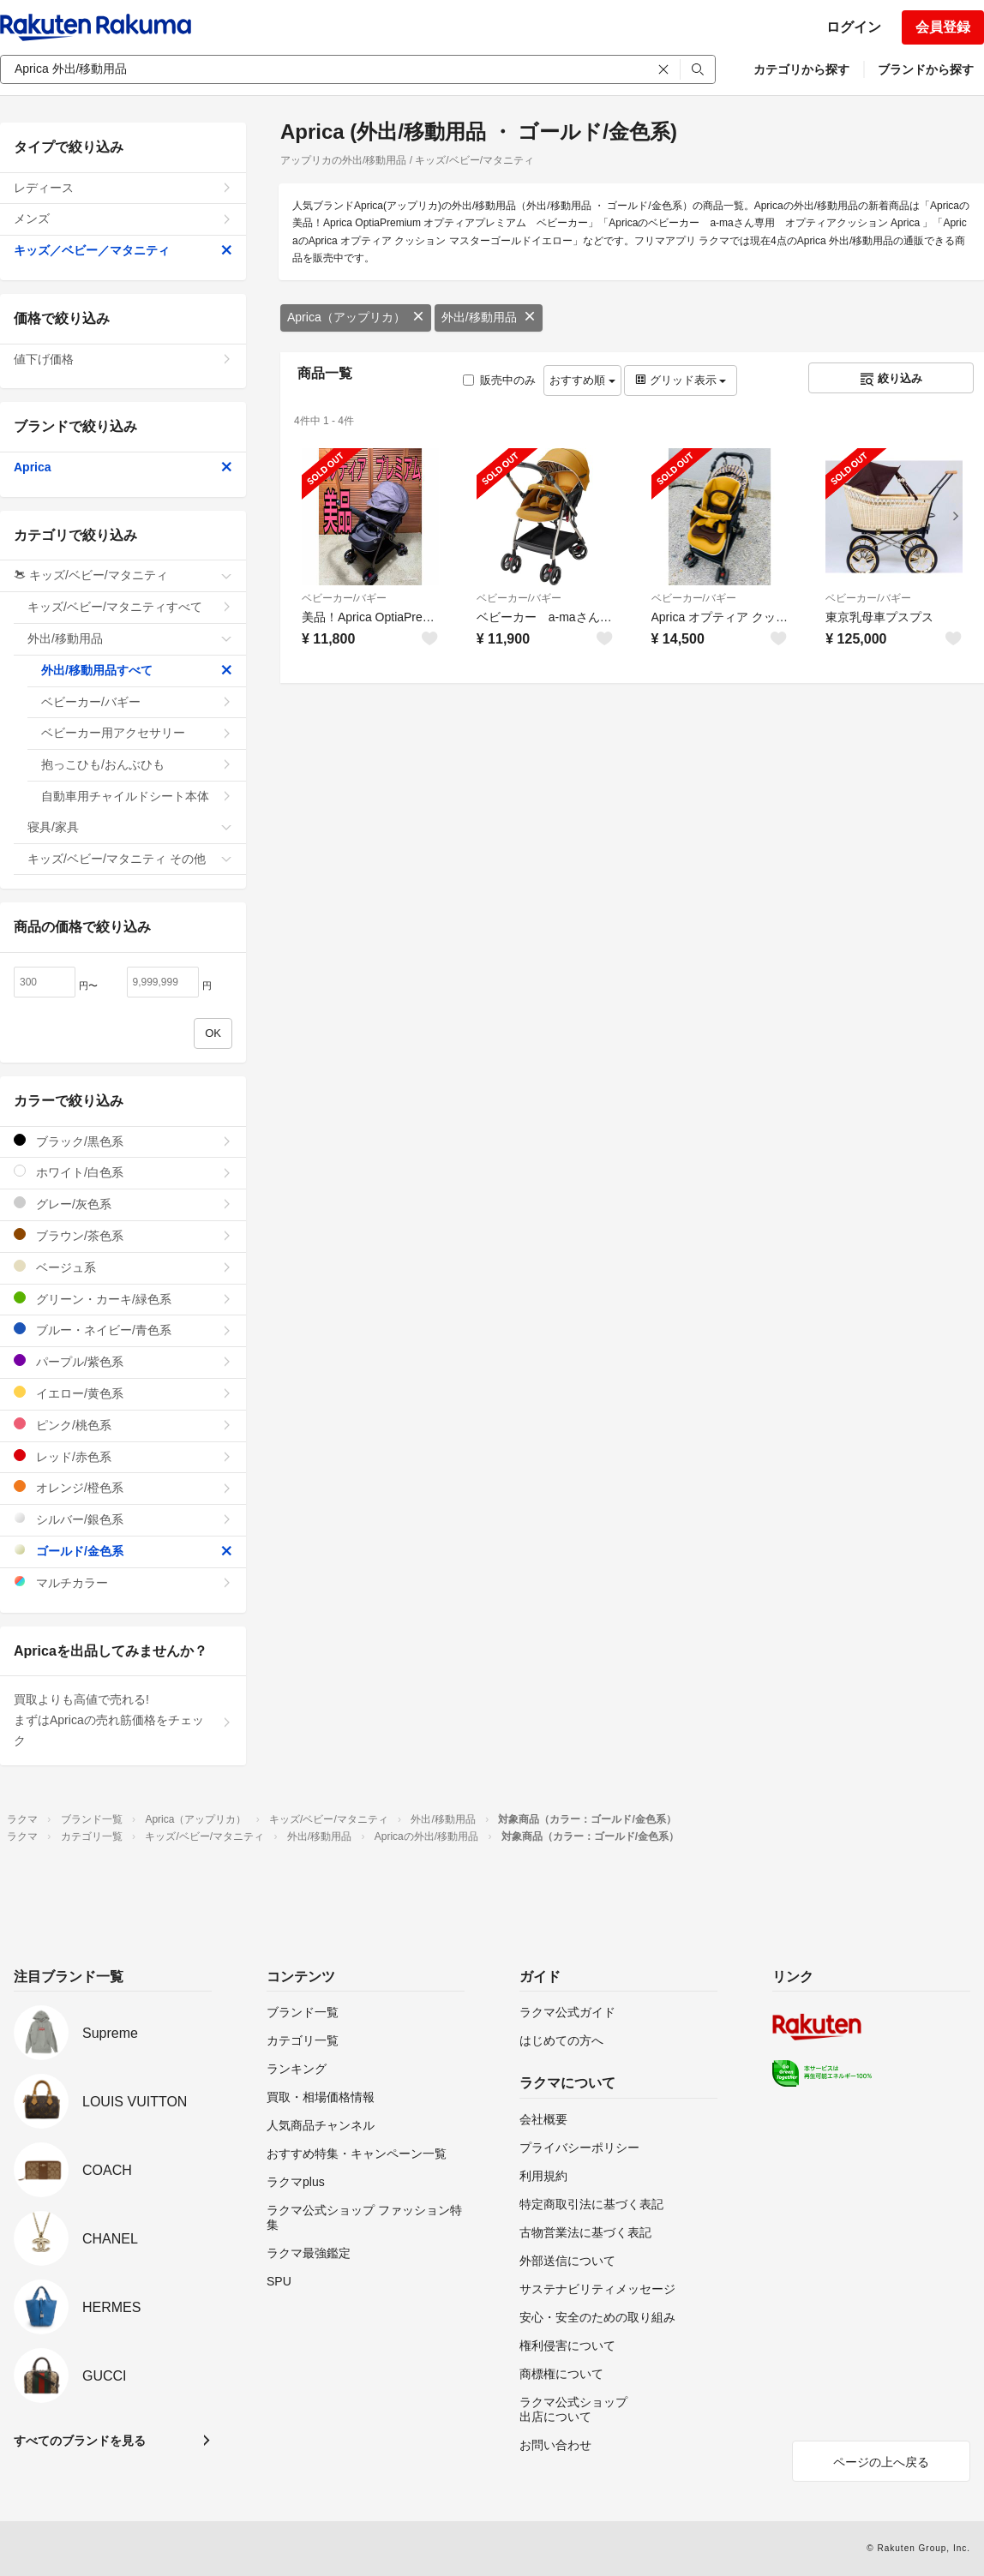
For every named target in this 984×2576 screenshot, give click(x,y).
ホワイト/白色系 (123, 1172)
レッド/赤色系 (123, 1456)
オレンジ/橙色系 (123, 1487)
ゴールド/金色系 (123, 1550)
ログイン (853, 27)
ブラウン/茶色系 (123, 1235)
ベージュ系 (123, 1267)
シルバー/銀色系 (123, 1519)
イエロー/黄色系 (123, 1393)
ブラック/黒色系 (123, 1141)
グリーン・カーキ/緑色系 (123, 1298)
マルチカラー (123, 1582)
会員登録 (942, 27)
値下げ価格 (123, 359)
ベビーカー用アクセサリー (136, 733)
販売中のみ (499, 380)
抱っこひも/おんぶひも (136, 764)
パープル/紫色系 (123, 1361)
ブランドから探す (926, 69)
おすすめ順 (582, 380)
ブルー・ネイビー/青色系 (123, 1329)
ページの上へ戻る (881, 2462)
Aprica (123, 467)
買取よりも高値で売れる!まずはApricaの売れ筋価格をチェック (123, 1719)
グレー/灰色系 (123, 1203)
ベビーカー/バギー (344, 598)
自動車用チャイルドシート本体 (136, 796)
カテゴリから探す (801, 69)
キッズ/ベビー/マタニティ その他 (129, 859)
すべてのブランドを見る (80, 2440)
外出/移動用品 (488, 317)
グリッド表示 (680, 380)
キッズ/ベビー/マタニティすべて (129, 607)
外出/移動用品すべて (136, 670)
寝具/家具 (129, 827)
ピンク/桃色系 (123, 1424)
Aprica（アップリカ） (355, 317)
